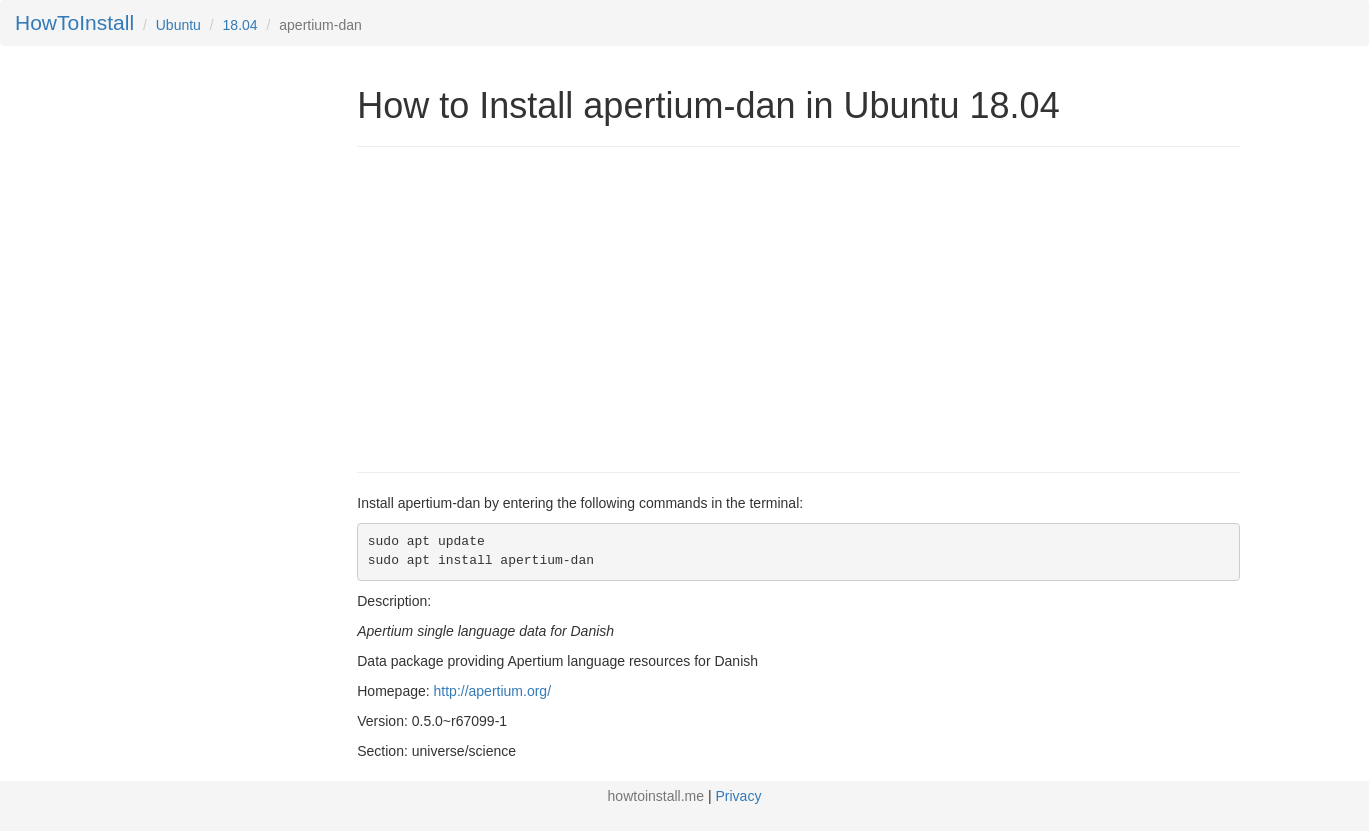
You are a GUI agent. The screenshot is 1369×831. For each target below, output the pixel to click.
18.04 (240, 25)
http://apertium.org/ (493, 691)
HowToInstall (74, 22)
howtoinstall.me (656, 796)
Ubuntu (178, 25)
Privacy (739, 796)
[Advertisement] (525, 307)
